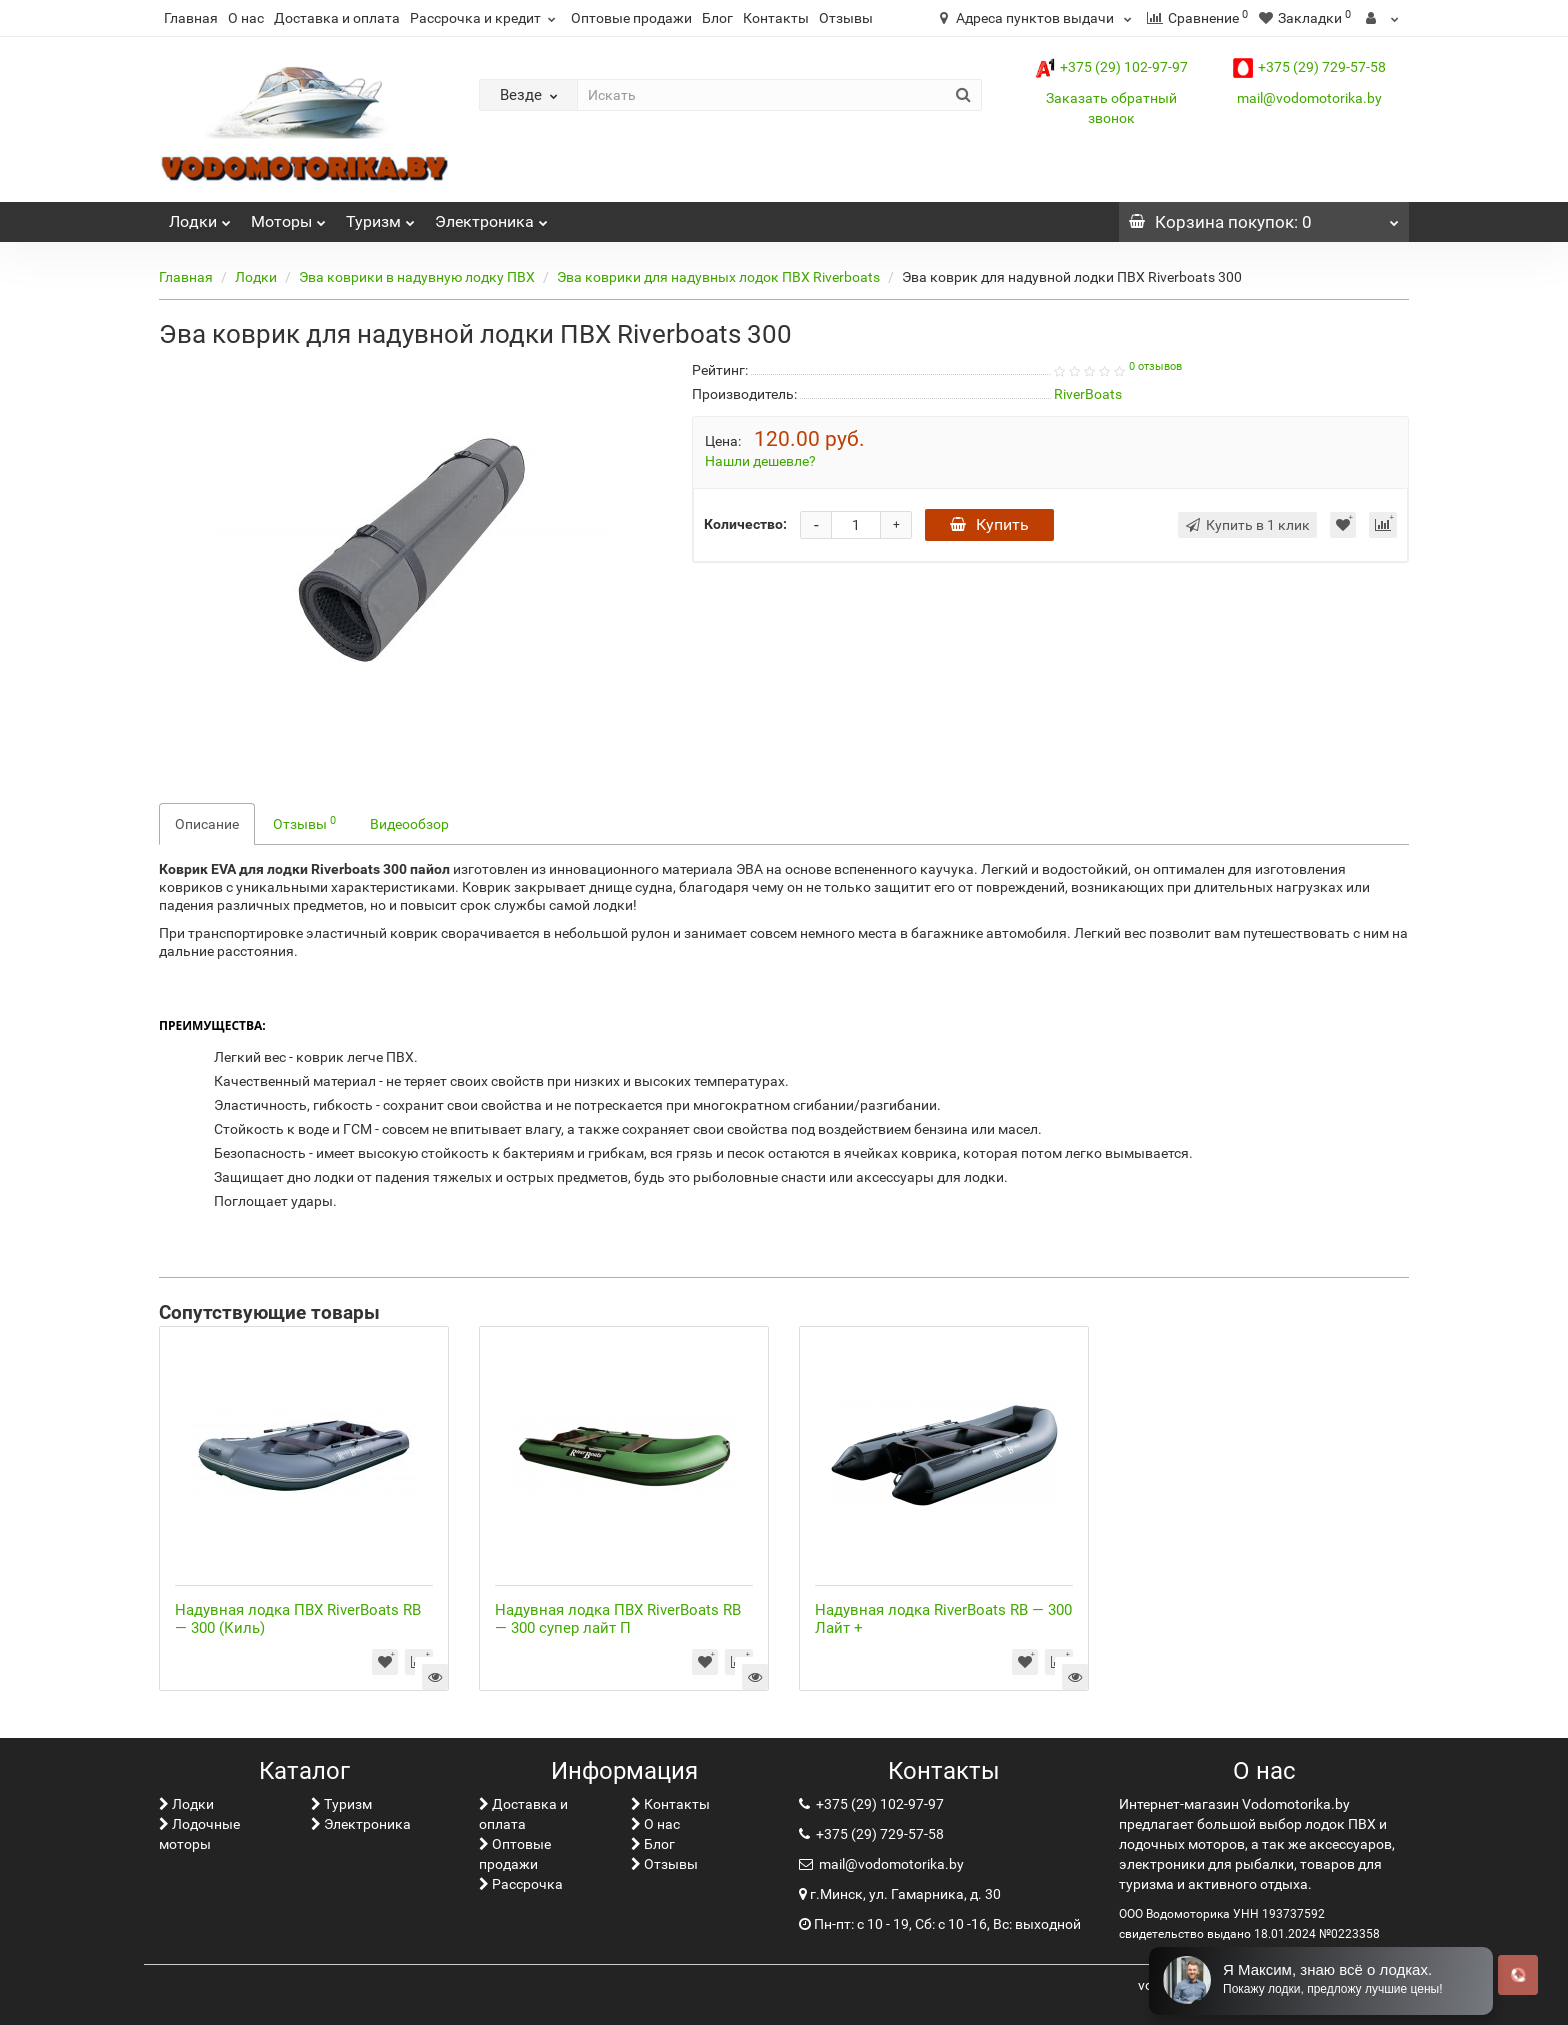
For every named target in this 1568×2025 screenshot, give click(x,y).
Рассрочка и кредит (485, 18)
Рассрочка (521, 1884)
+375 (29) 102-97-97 (1111, 67)
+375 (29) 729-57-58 (1309, 67)
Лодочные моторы (199, 1834)
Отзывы (846, 18)
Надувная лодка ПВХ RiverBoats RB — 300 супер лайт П (618, 1619)
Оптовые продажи (631, 18)
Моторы (288, 216)
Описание (207, 824)
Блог (717, 18)
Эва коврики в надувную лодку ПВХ (417, 277)
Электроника (491, 216)
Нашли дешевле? (760, 461)
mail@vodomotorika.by (1309, 98)
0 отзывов (1155, 366)
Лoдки (200, 216)
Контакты (776, 18)
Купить (989, 524)
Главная (191, 18)
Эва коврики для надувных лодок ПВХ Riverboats (718, 277)
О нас (246, 18)
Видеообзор (409, 824)
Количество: (745, 524)
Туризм (380, 216)
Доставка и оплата (337, 18)
